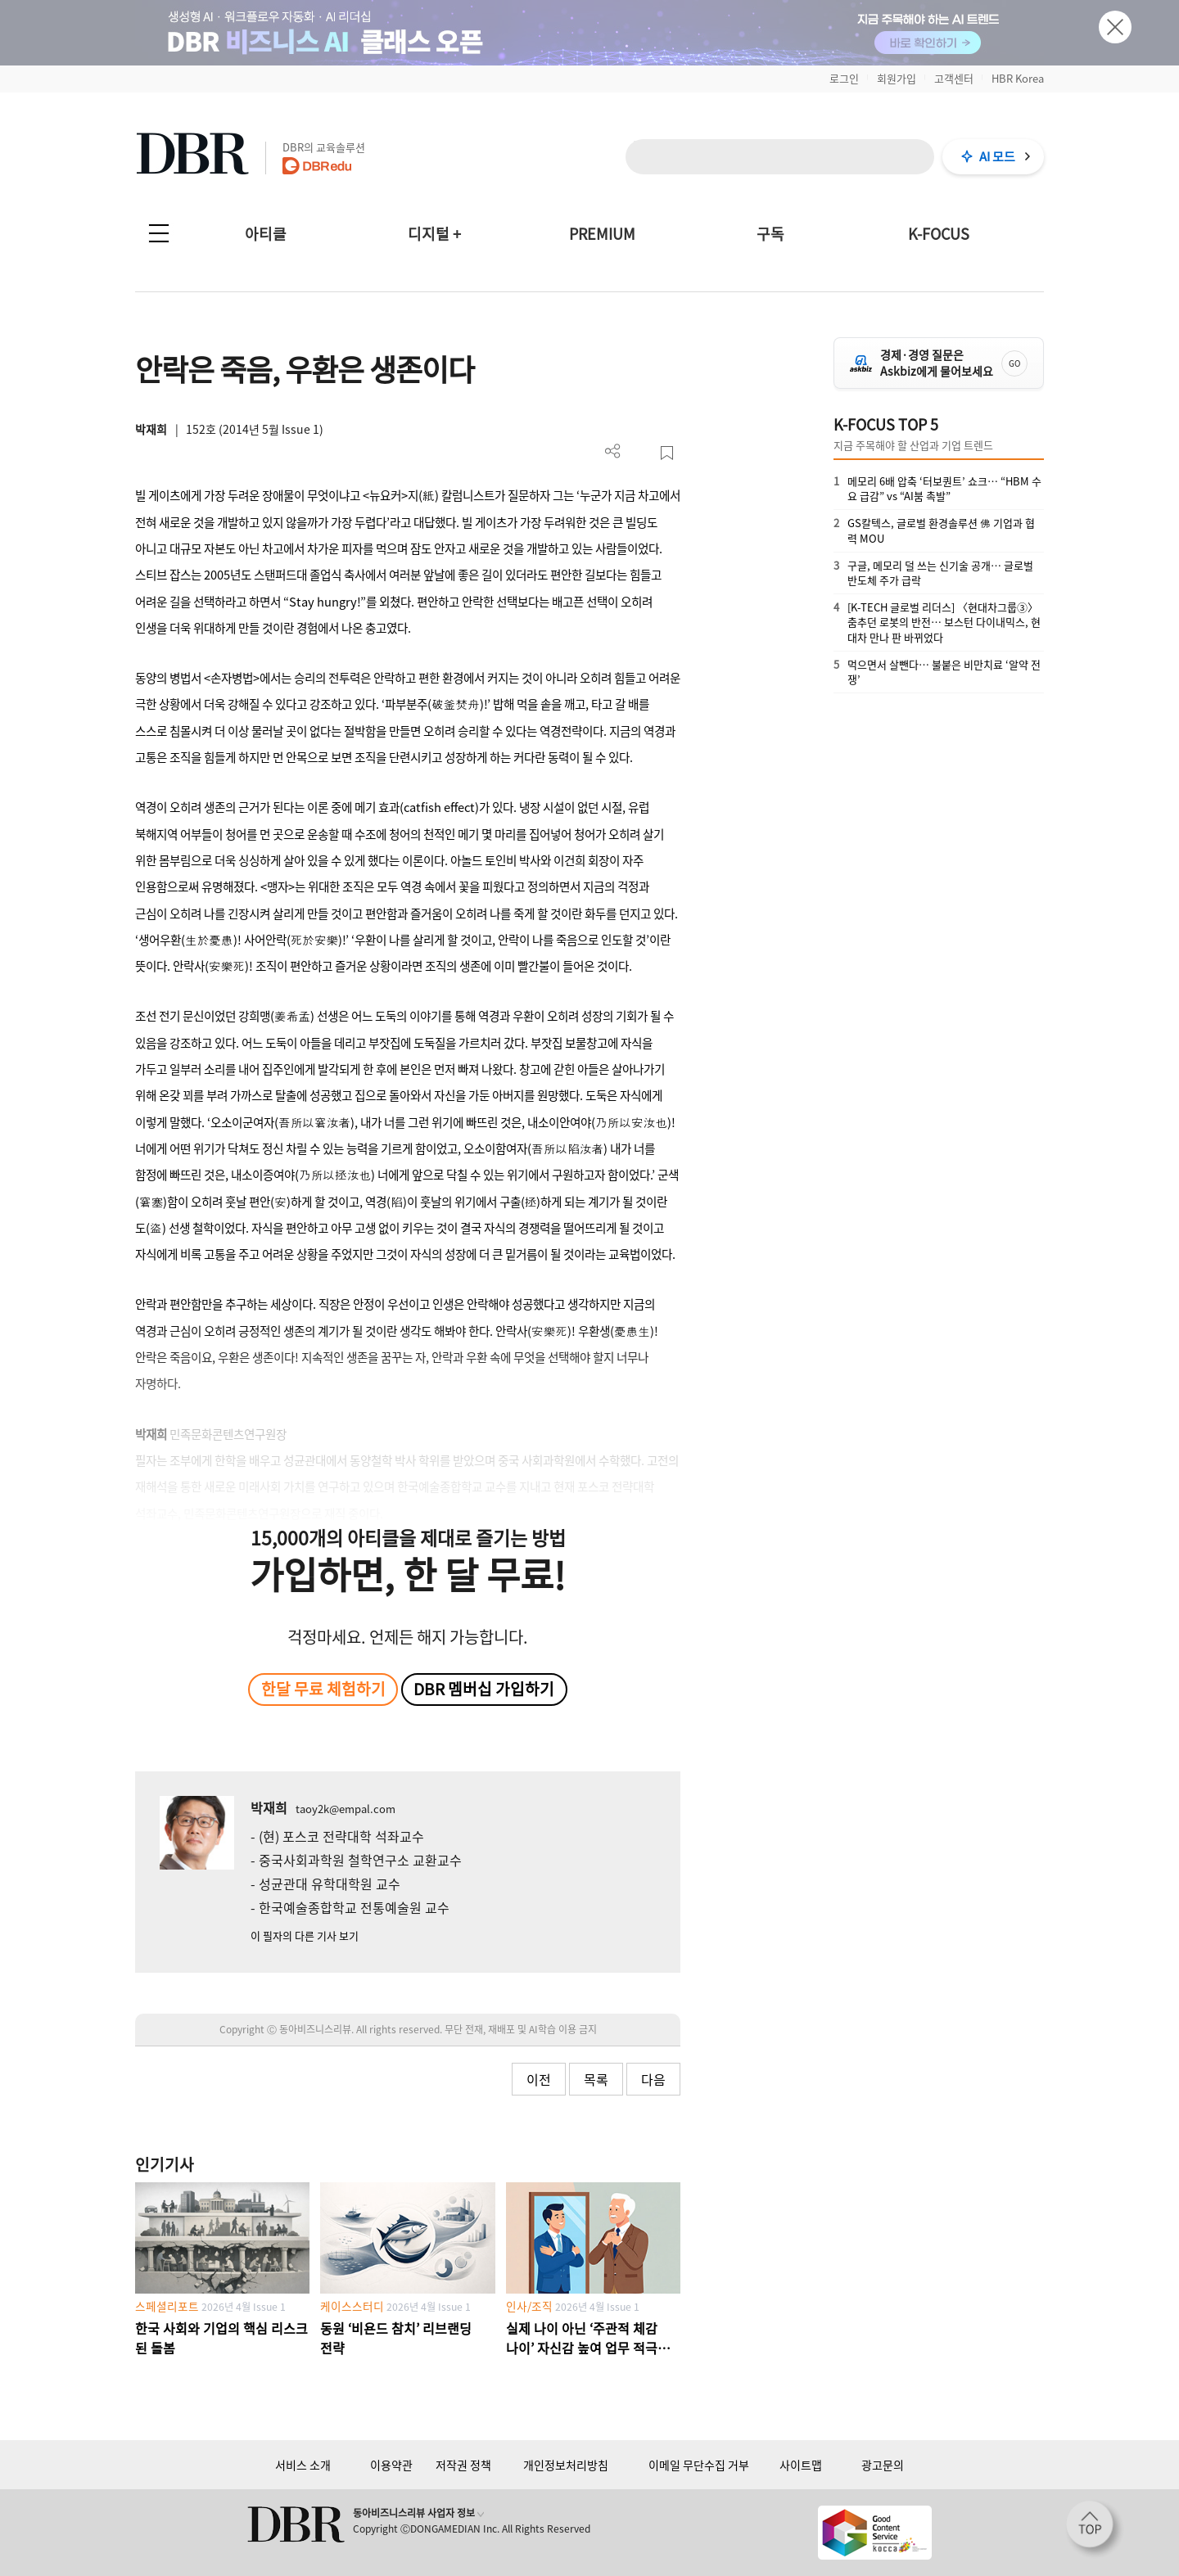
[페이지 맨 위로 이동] (1094, 2529)
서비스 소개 (303, 2464)
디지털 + (434, 234)
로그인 (844, 78)
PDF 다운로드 (639, 453)
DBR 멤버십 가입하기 (483, 1688)
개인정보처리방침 (565, 2464)
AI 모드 (997, 156)
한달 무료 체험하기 (323, 1688)
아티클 (266, 234)
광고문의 (882, 2464)
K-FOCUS (938, 234)
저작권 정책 (463, 2464)
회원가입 (896, 78)
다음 (653, 2079)
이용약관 (391, 2464)
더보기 (612, 451)
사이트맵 (800, 2464)
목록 (596, 2079)
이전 (538, 2079)
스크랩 (666, 453)
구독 (770, 234)
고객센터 (953, 78)
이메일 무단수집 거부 (698, 2464)
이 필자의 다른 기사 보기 (305, 1935)
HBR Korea (1018, 78)
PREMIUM (602, 234)
